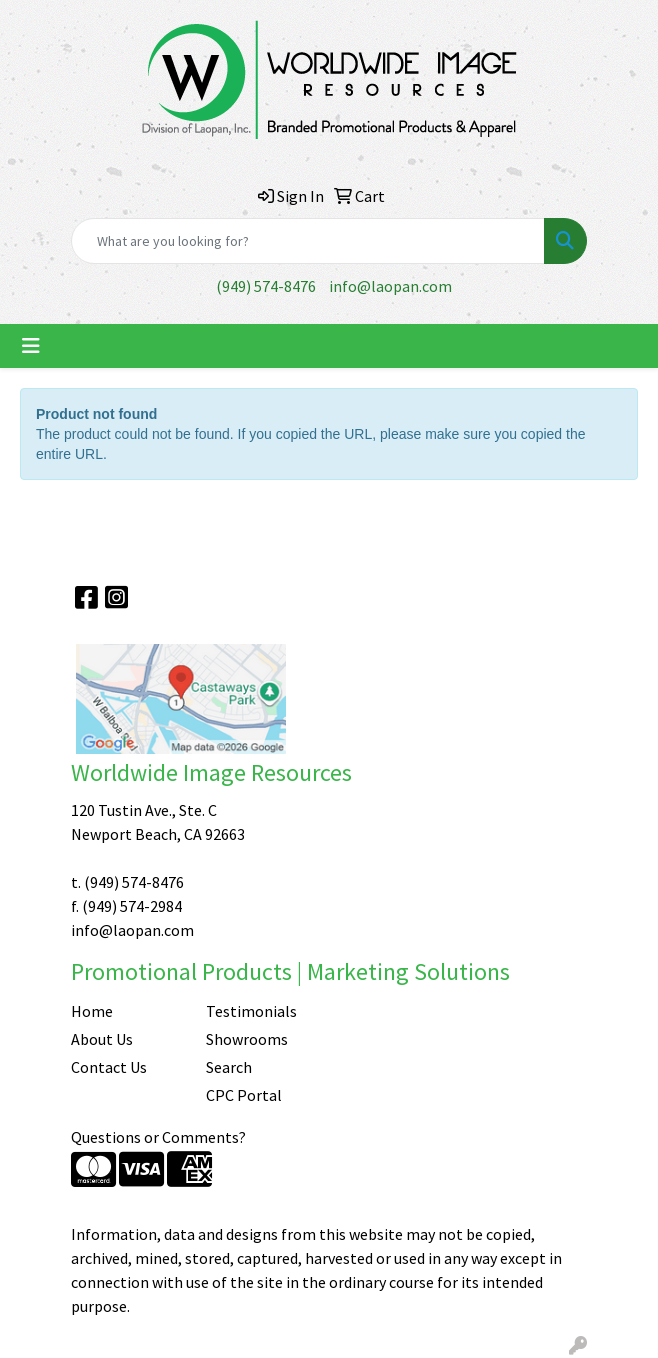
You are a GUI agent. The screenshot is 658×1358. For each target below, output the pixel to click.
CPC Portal (244, 1095)
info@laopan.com (390, 286)
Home (92, 1011)
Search (229, 1067)
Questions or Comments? (158, 1137)
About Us (102, 1039)
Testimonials (251, 1011)
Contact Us (109, 1067)
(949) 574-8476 (266, 286)
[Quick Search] (308, 241)
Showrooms (247, 1039)
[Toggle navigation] (31, 346)
